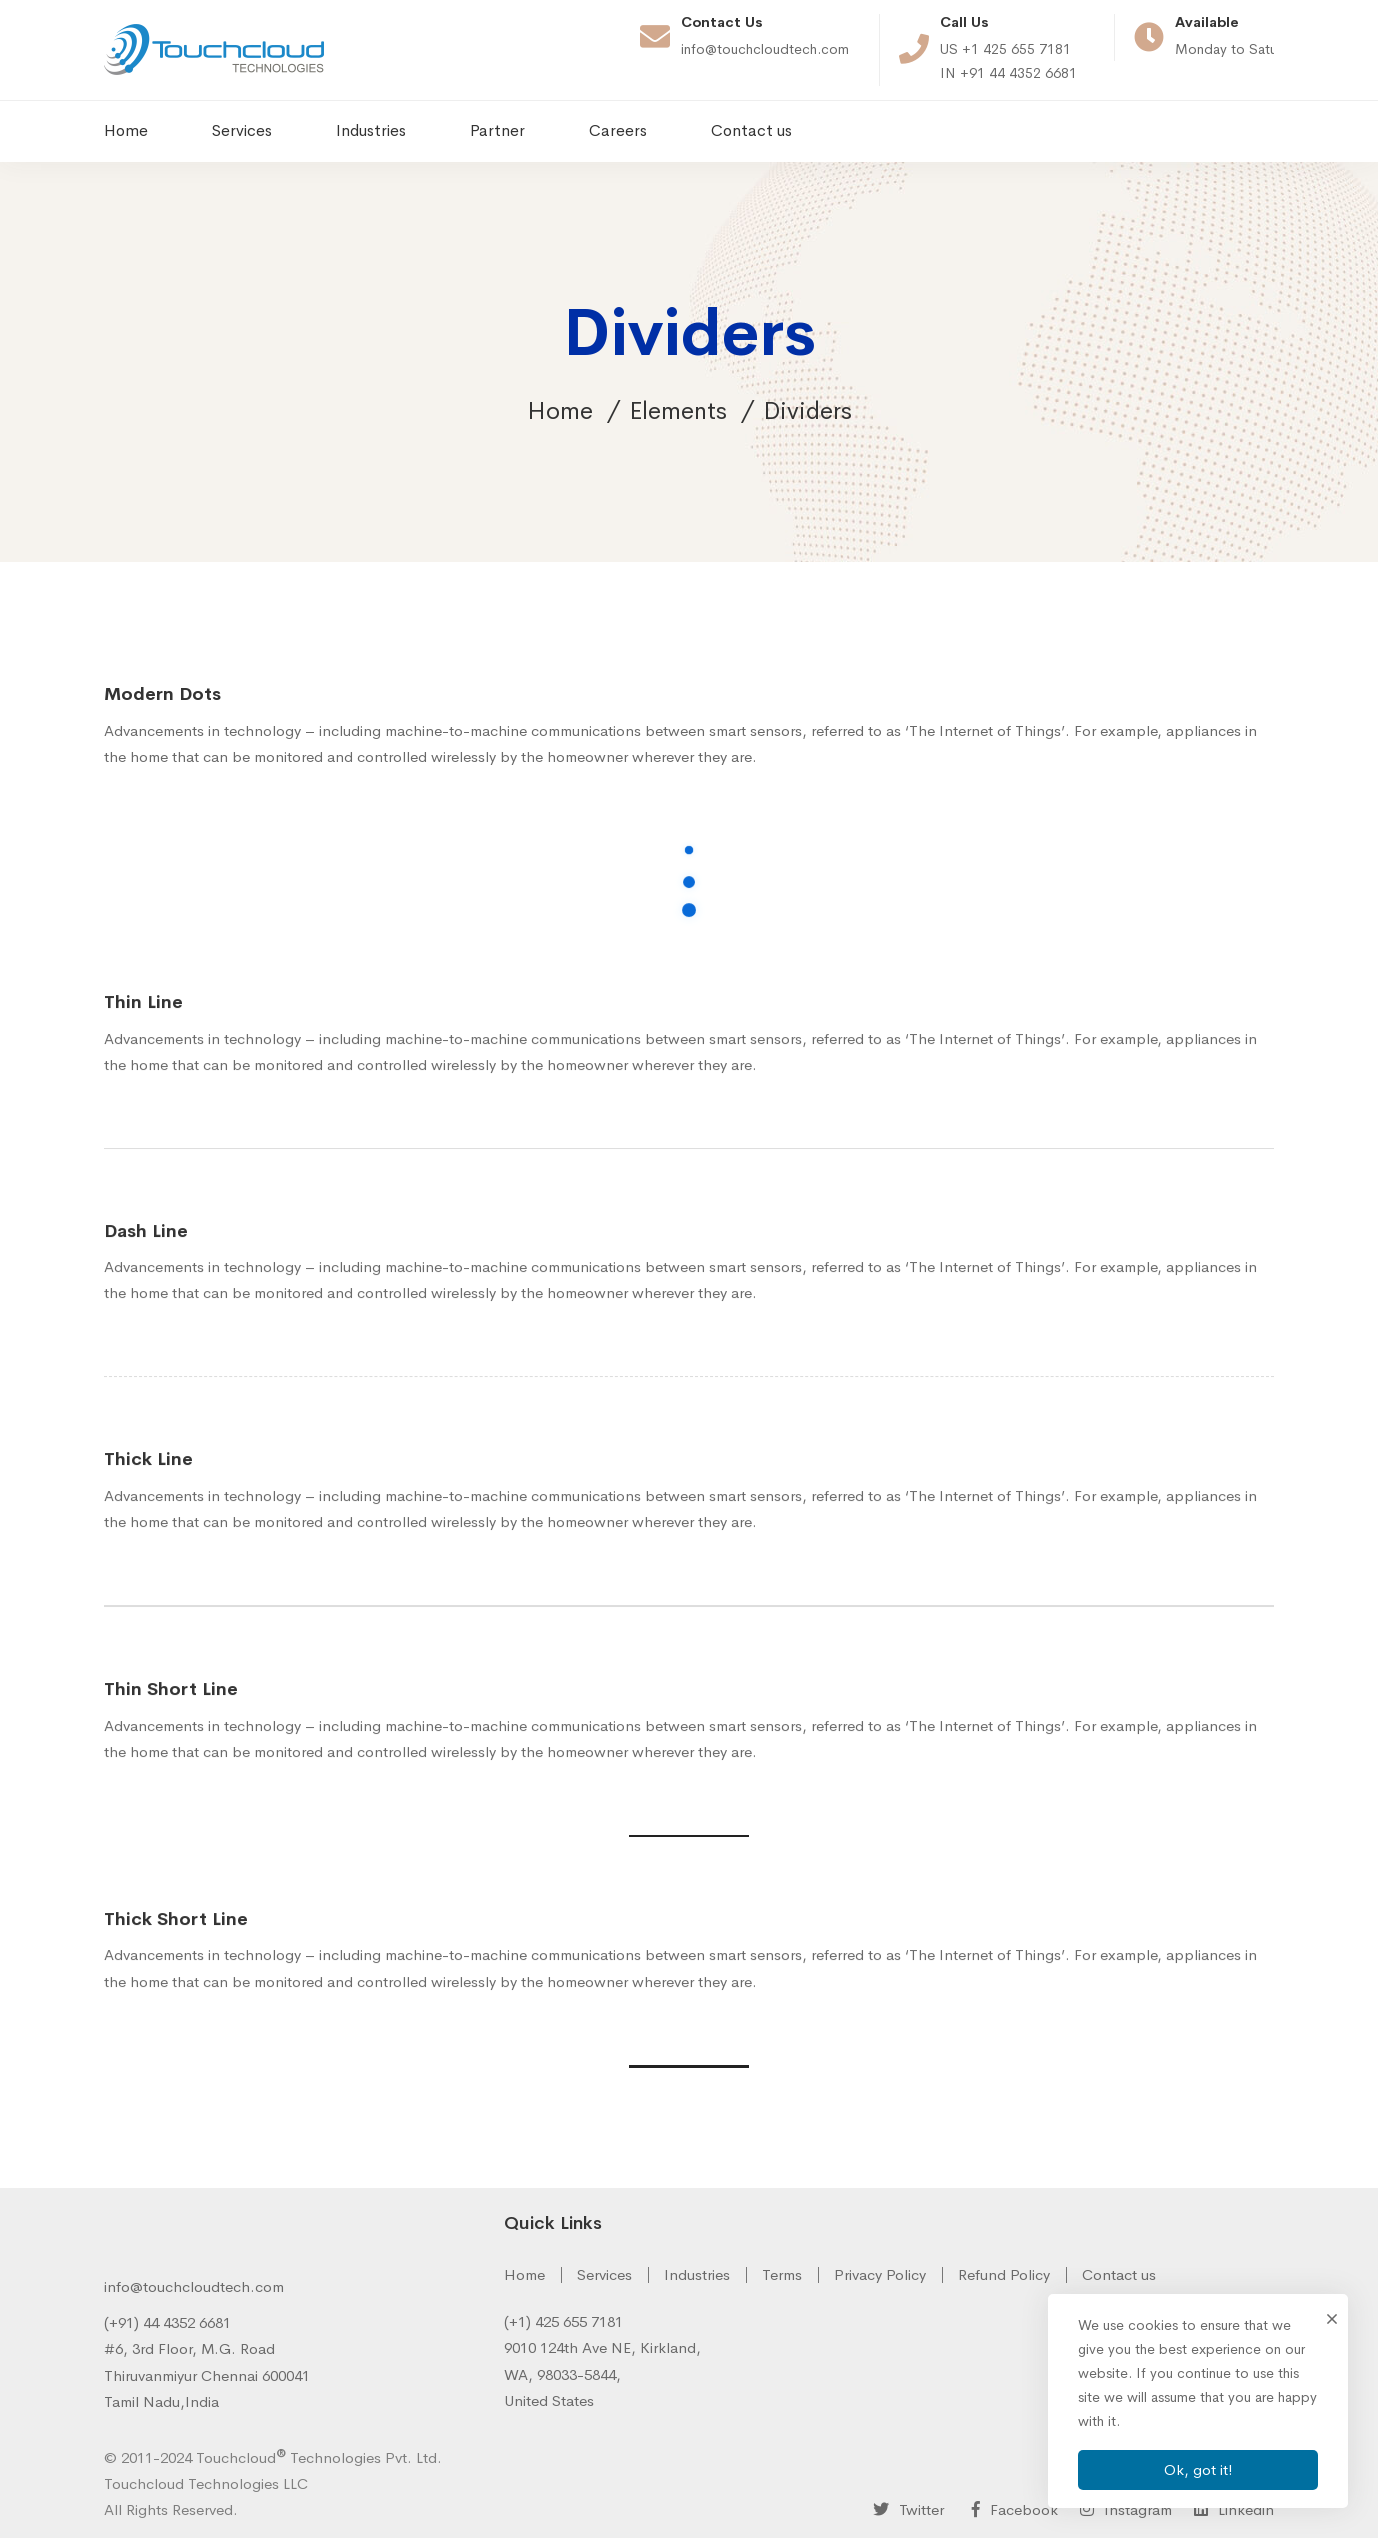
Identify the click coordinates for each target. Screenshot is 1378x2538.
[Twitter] (908, 2509)
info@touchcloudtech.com (194, 2286)
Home (560, 411)
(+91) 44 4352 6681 (167, 2322)
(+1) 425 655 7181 (563, 2321)
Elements (678, 411)
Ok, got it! (1198, 2469)
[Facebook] (1011, 2509)
